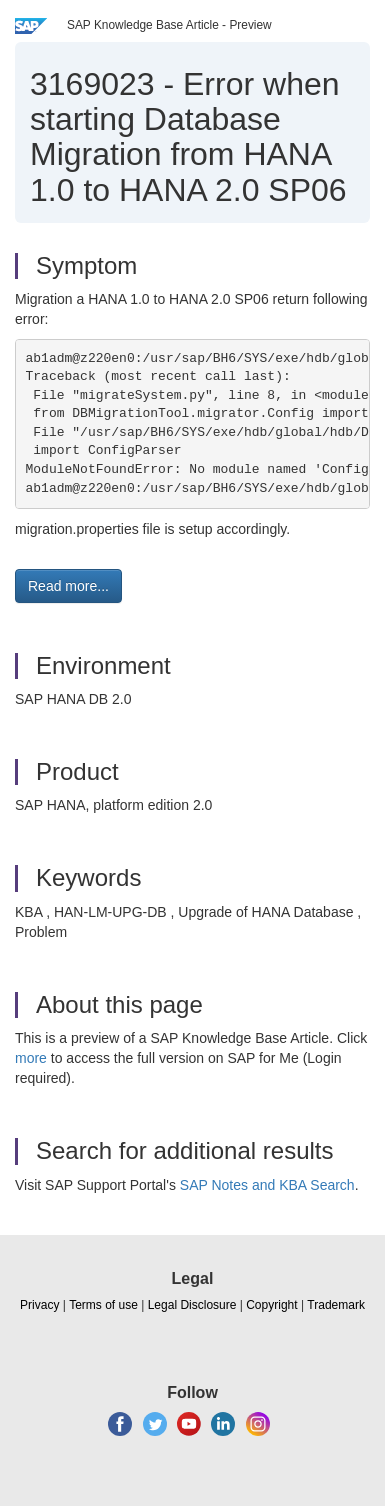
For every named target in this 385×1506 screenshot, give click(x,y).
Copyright (271, 1305)
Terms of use (103, 1305)
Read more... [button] (68, 586)
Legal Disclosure (192, 1305)
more (31, 1058)
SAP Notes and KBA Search (267, 1185)
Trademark (336, 1305)
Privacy (39, 1305)
